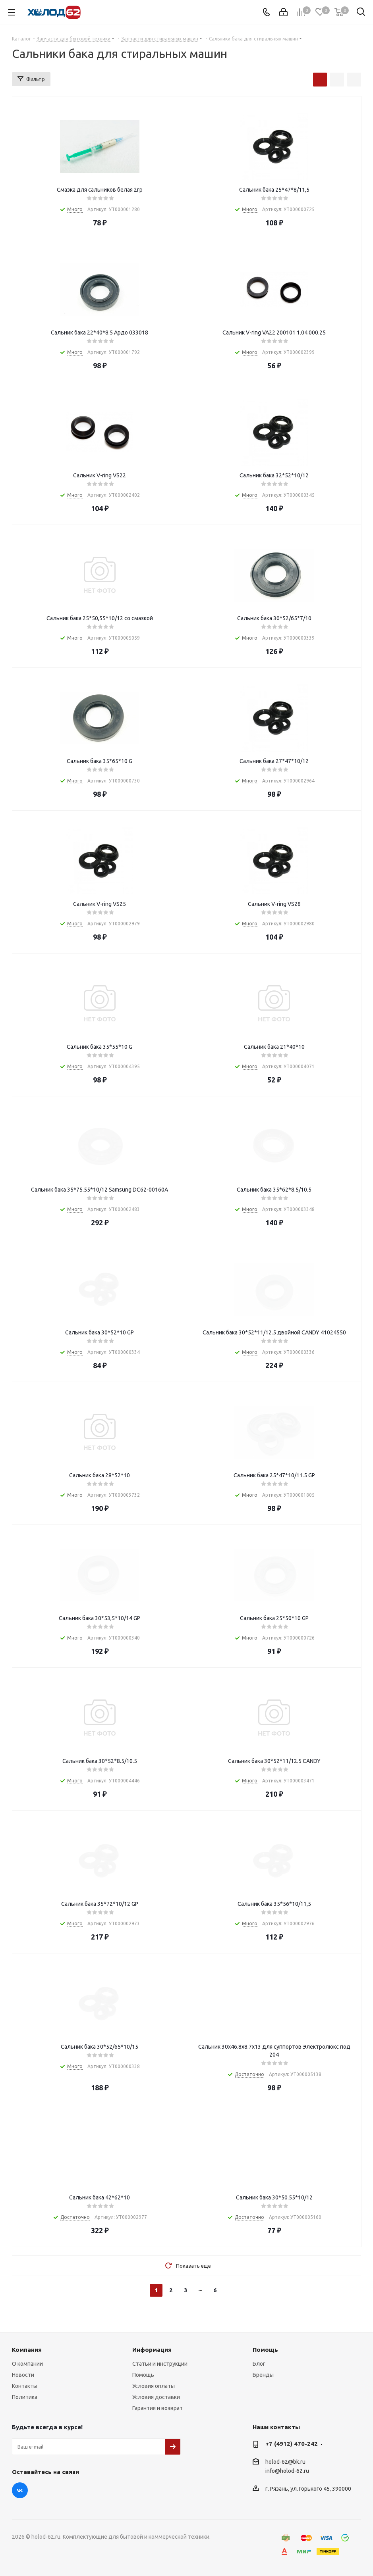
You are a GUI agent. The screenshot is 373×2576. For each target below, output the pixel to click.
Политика (24, 2397)
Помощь (143, 2375)
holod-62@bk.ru (285, 2462)
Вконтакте (20, 2490)
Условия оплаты (153, 2386)
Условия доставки (156, 2397)
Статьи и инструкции (159, 2364)
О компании (27, 2364)
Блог (259, 2364)
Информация (152, 2349)
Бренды (263, 2375)
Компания (27, 2349)
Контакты (24, 2386)
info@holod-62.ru (287, 2471)
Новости (23, 2375)
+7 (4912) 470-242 (291, 2443)
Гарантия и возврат (157, 2408)
